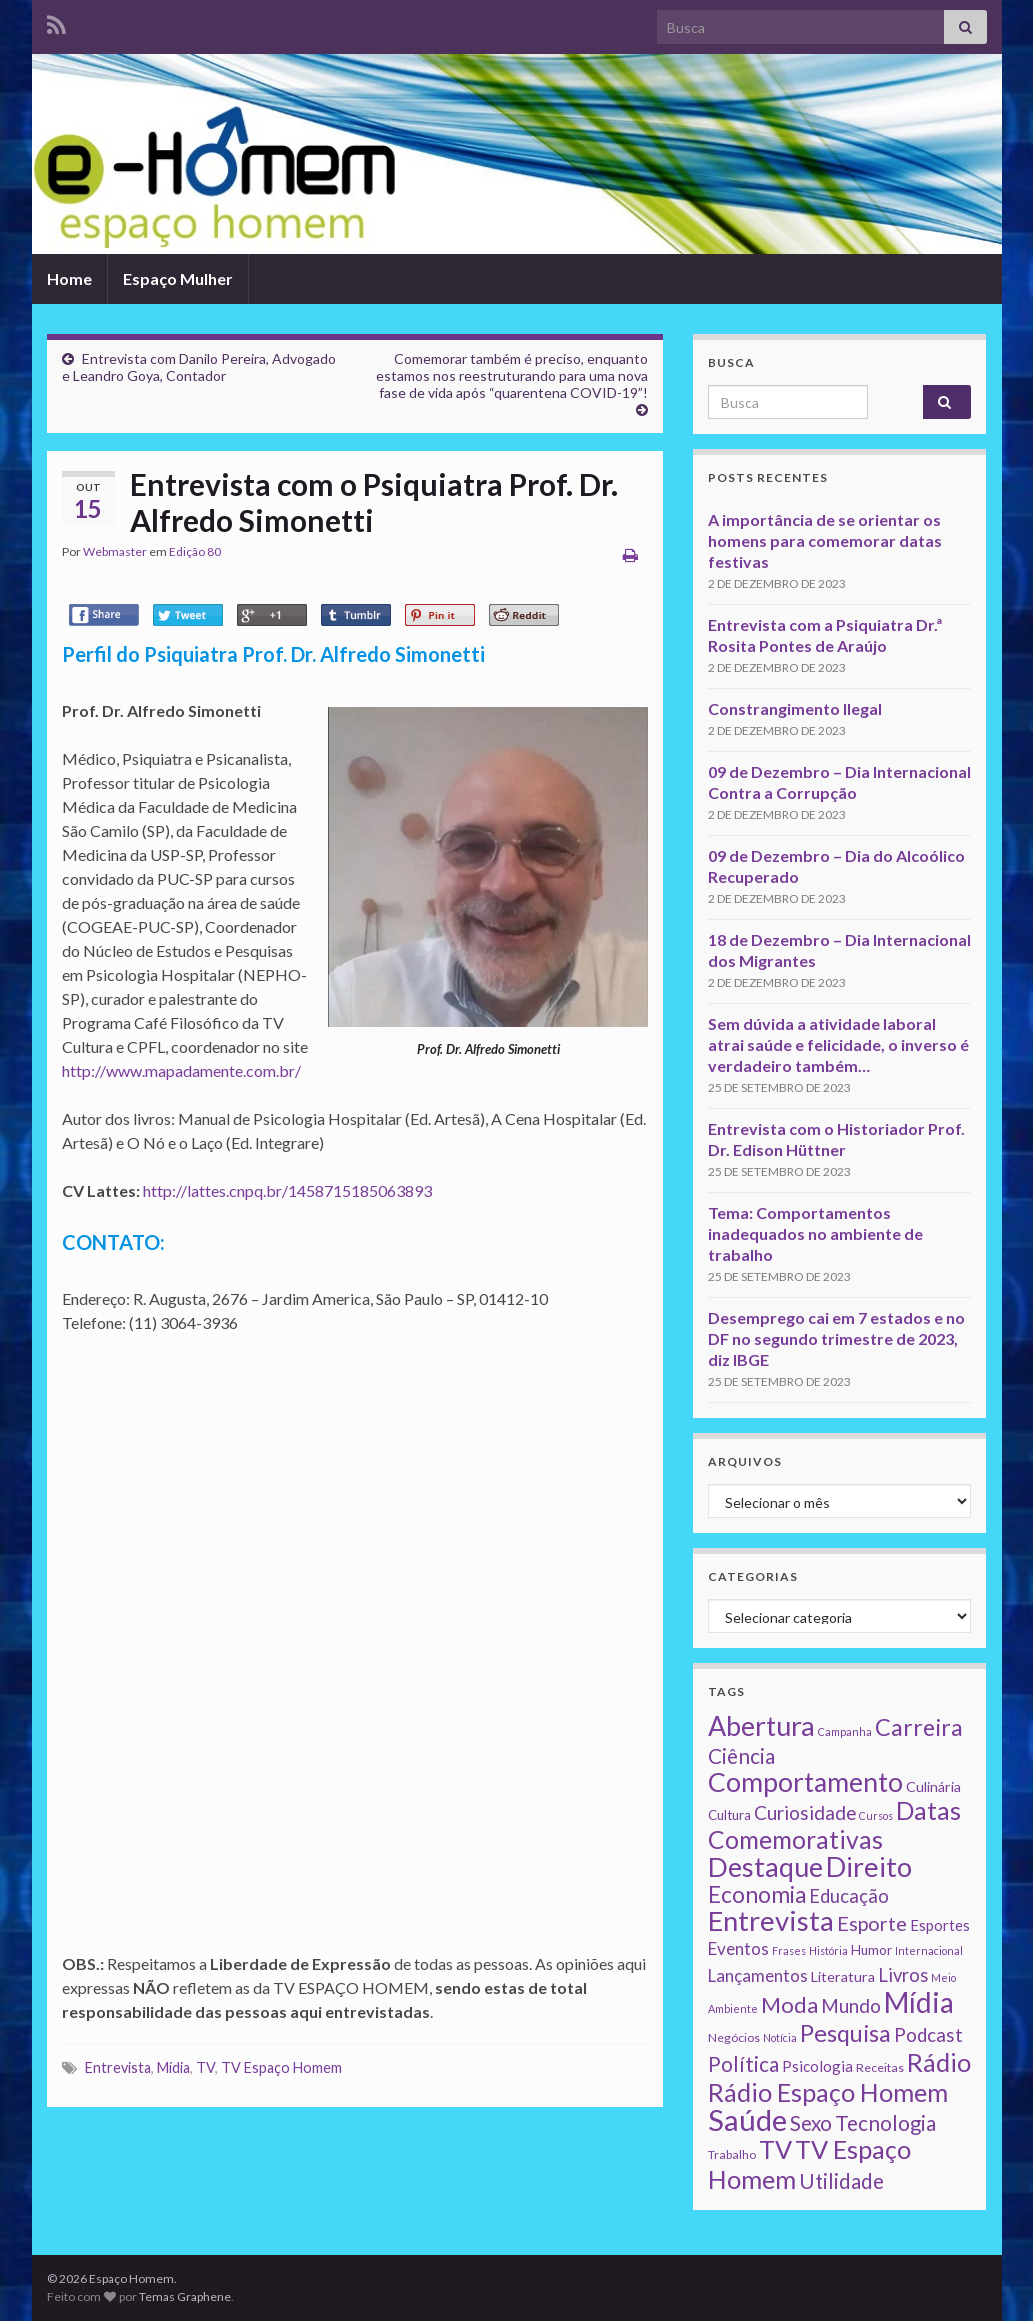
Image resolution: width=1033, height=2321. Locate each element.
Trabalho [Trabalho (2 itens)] (732, 2154)
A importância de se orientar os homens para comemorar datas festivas (825, 540)
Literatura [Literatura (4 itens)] (843, 1976)
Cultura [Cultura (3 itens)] (729, 1815)
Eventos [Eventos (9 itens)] (738, 1948)
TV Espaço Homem (281, 2067)
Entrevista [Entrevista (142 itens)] (771, 1920)
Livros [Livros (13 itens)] (903, 1975)
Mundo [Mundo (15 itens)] (851, 2005)
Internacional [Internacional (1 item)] (929, 1950)
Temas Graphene (185, 2296)
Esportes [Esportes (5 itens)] (940, 1925)
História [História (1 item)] (828, 1950)
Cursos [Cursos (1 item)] (876, 1815)
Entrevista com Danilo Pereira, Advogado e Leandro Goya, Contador (199, 367)
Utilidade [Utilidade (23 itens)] (841, 2181)
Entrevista (118, 2067)
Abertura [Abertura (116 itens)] (761, 1726)
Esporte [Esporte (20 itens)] (872, 1923)
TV (205, 2067)
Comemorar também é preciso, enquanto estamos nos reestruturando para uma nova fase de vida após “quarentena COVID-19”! (512, 375)
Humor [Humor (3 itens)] (871, 1950)
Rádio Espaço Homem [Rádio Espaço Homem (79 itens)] (828, 2092)
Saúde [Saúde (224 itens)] (747, 2119)
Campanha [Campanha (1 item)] (845, 1731)
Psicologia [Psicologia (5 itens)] (817, 2066)
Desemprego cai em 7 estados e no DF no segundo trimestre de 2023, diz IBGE (836, 1338)
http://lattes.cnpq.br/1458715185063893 (287, 1190)
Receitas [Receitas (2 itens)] (880, 2067)
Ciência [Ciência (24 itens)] (741, 1756)
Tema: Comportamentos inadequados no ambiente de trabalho (815, 1233)
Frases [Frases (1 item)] (789, 1950)
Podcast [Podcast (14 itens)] (928, 2035)
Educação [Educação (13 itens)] (849, 1896)
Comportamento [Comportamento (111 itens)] (805, 1782)
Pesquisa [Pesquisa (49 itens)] (845, 2033)
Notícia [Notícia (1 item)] (780, 2037)
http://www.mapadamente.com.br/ (181, 1070)
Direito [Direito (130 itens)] (869, 1866)
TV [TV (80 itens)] (775, 2149)
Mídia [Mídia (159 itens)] (919, 2002)
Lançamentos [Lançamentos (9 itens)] (758, 1975)
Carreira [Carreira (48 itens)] (919, 1727)
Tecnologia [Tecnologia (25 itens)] (885, 2123)
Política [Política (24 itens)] (743, 2064)
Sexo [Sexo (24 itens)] (811, 2123)
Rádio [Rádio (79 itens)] (939, 2062)
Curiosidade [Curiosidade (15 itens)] (805, 1812)
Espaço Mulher (178, 278)
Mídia (173, 2067)
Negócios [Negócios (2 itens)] (734, 2037)
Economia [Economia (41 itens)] (757, 1894)
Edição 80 (195, 551)
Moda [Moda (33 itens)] (789, 2004)
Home (69, 278)
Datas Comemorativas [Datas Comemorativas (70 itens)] (834, 1825)
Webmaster (115, 551)
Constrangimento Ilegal (795, 708)
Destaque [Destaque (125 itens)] (765, 1866)
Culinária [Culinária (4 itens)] (933, 1786)
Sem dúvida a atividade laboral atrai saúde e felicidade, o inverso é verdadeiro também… (838, 1044)
